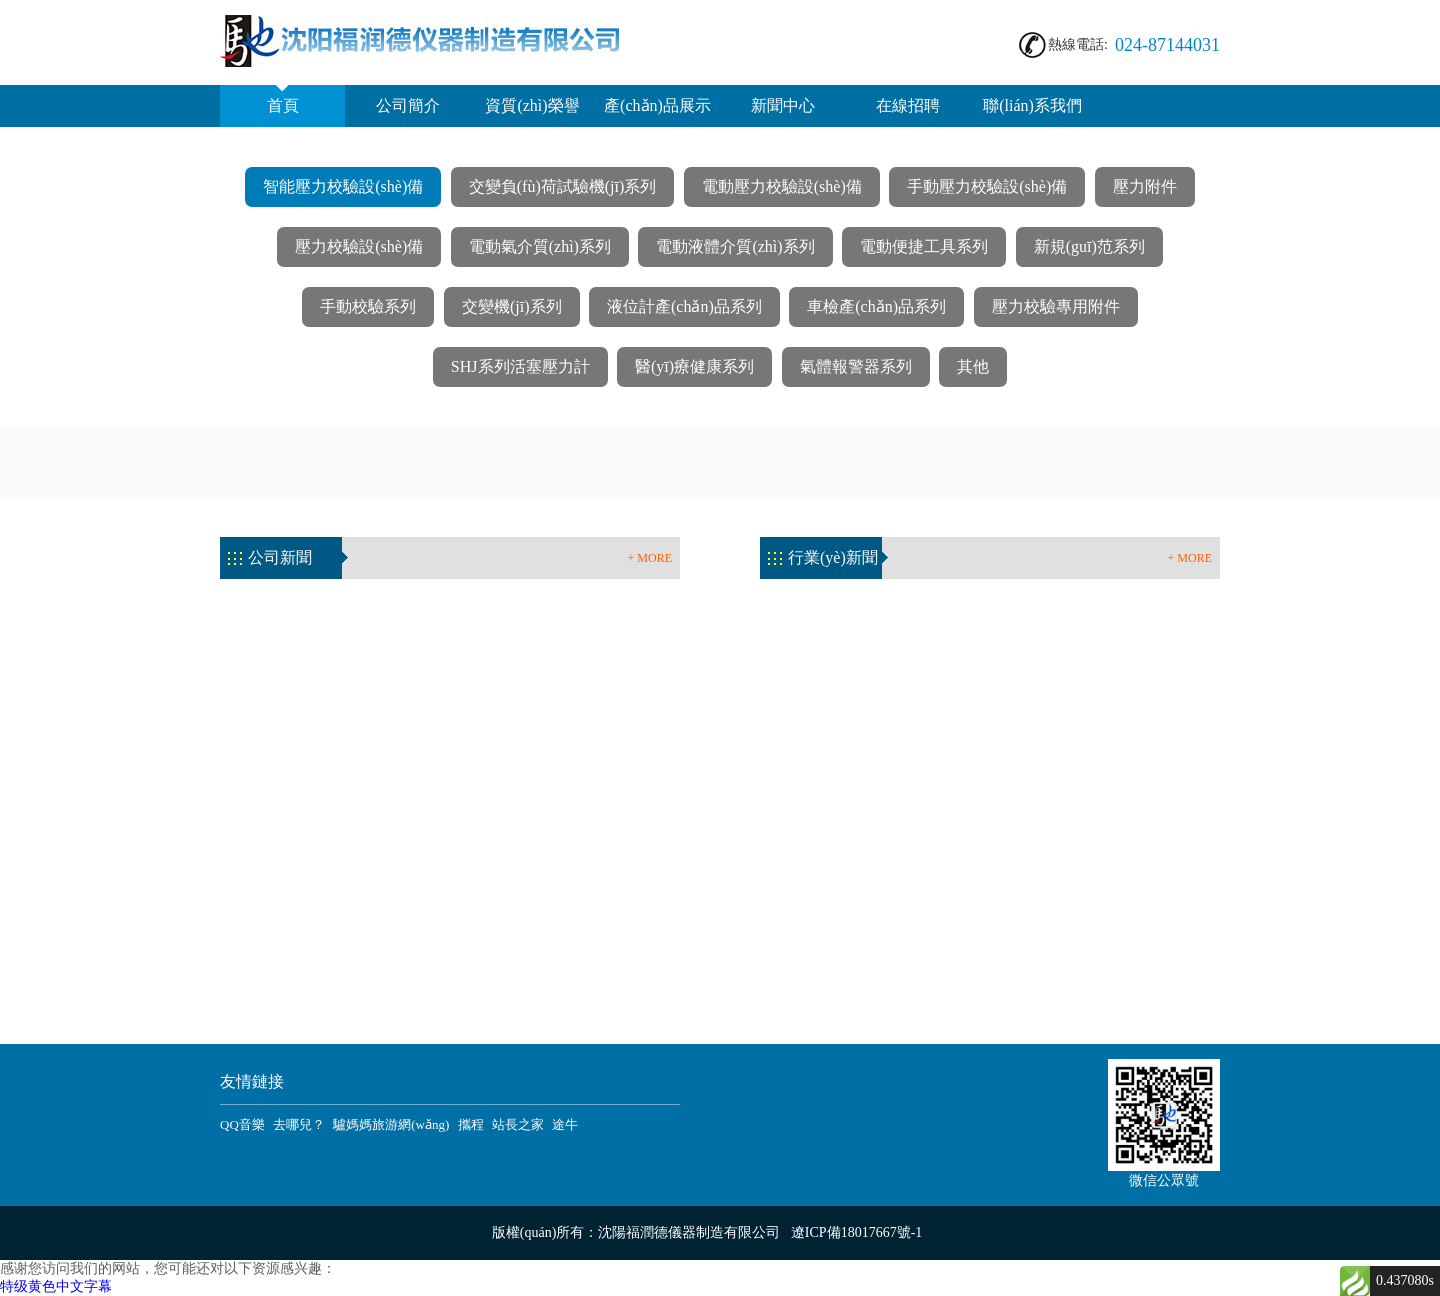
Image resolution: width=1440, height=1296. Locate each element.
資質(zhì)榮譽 (532, 105)
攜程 (471, 1124)
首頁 (283, 99)
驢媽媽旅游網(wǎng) (391, 1124)
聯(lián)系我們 (1032, 105)
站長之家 (518, 1124)
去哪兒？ (299, 1124)
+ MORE (650, 558)
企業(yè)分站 (452, 1232)
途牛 (565, 1124)
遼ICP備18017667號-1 (856, 1232)
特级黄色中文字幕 (56, 1286)
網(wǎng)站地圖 (977, 1232)
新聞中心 (783, 105)
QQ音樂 (242, 1124)
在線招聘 (908, 105)
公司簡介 (408, 105)
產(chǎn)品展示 (657, 105)
